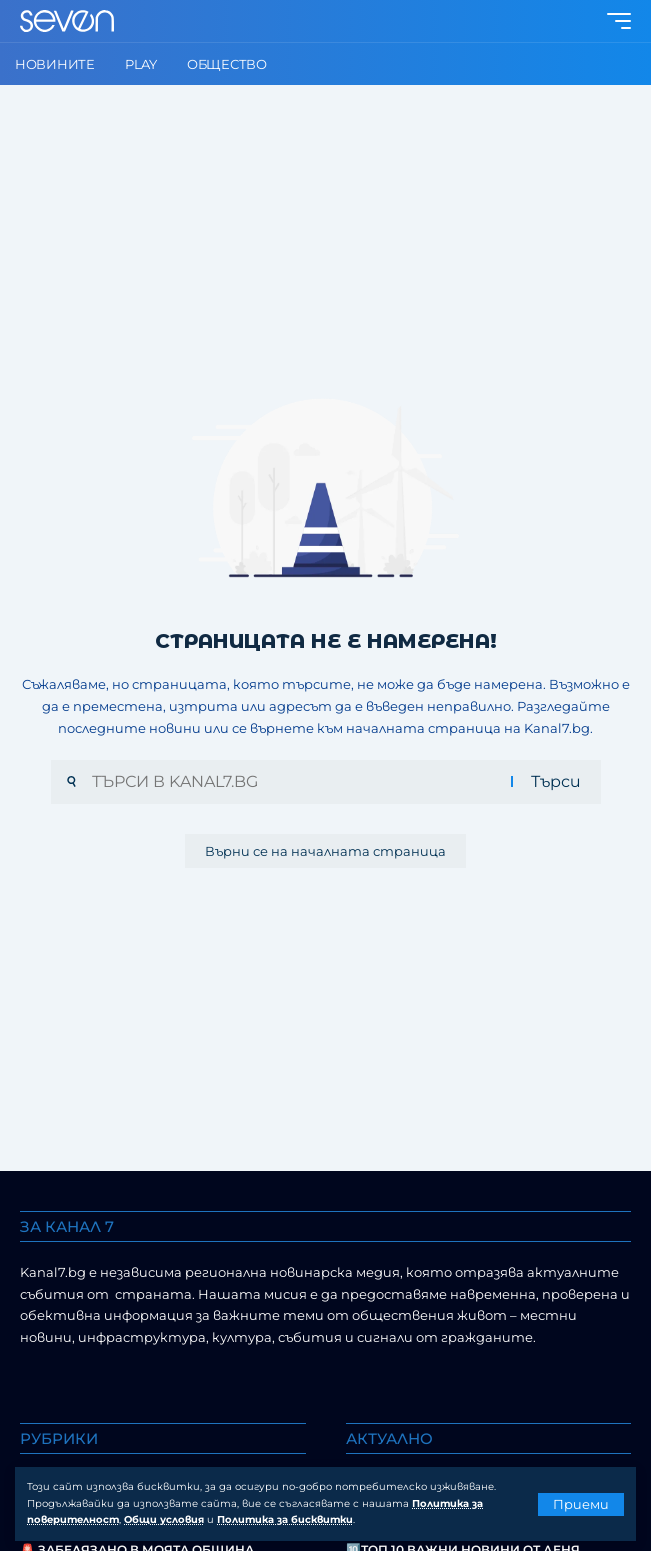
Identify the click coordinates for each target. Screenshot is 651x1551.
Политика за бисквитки (285, 1519)
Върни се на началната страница (325, 851)
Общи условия (164, 1519)
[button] (581, 1504)
